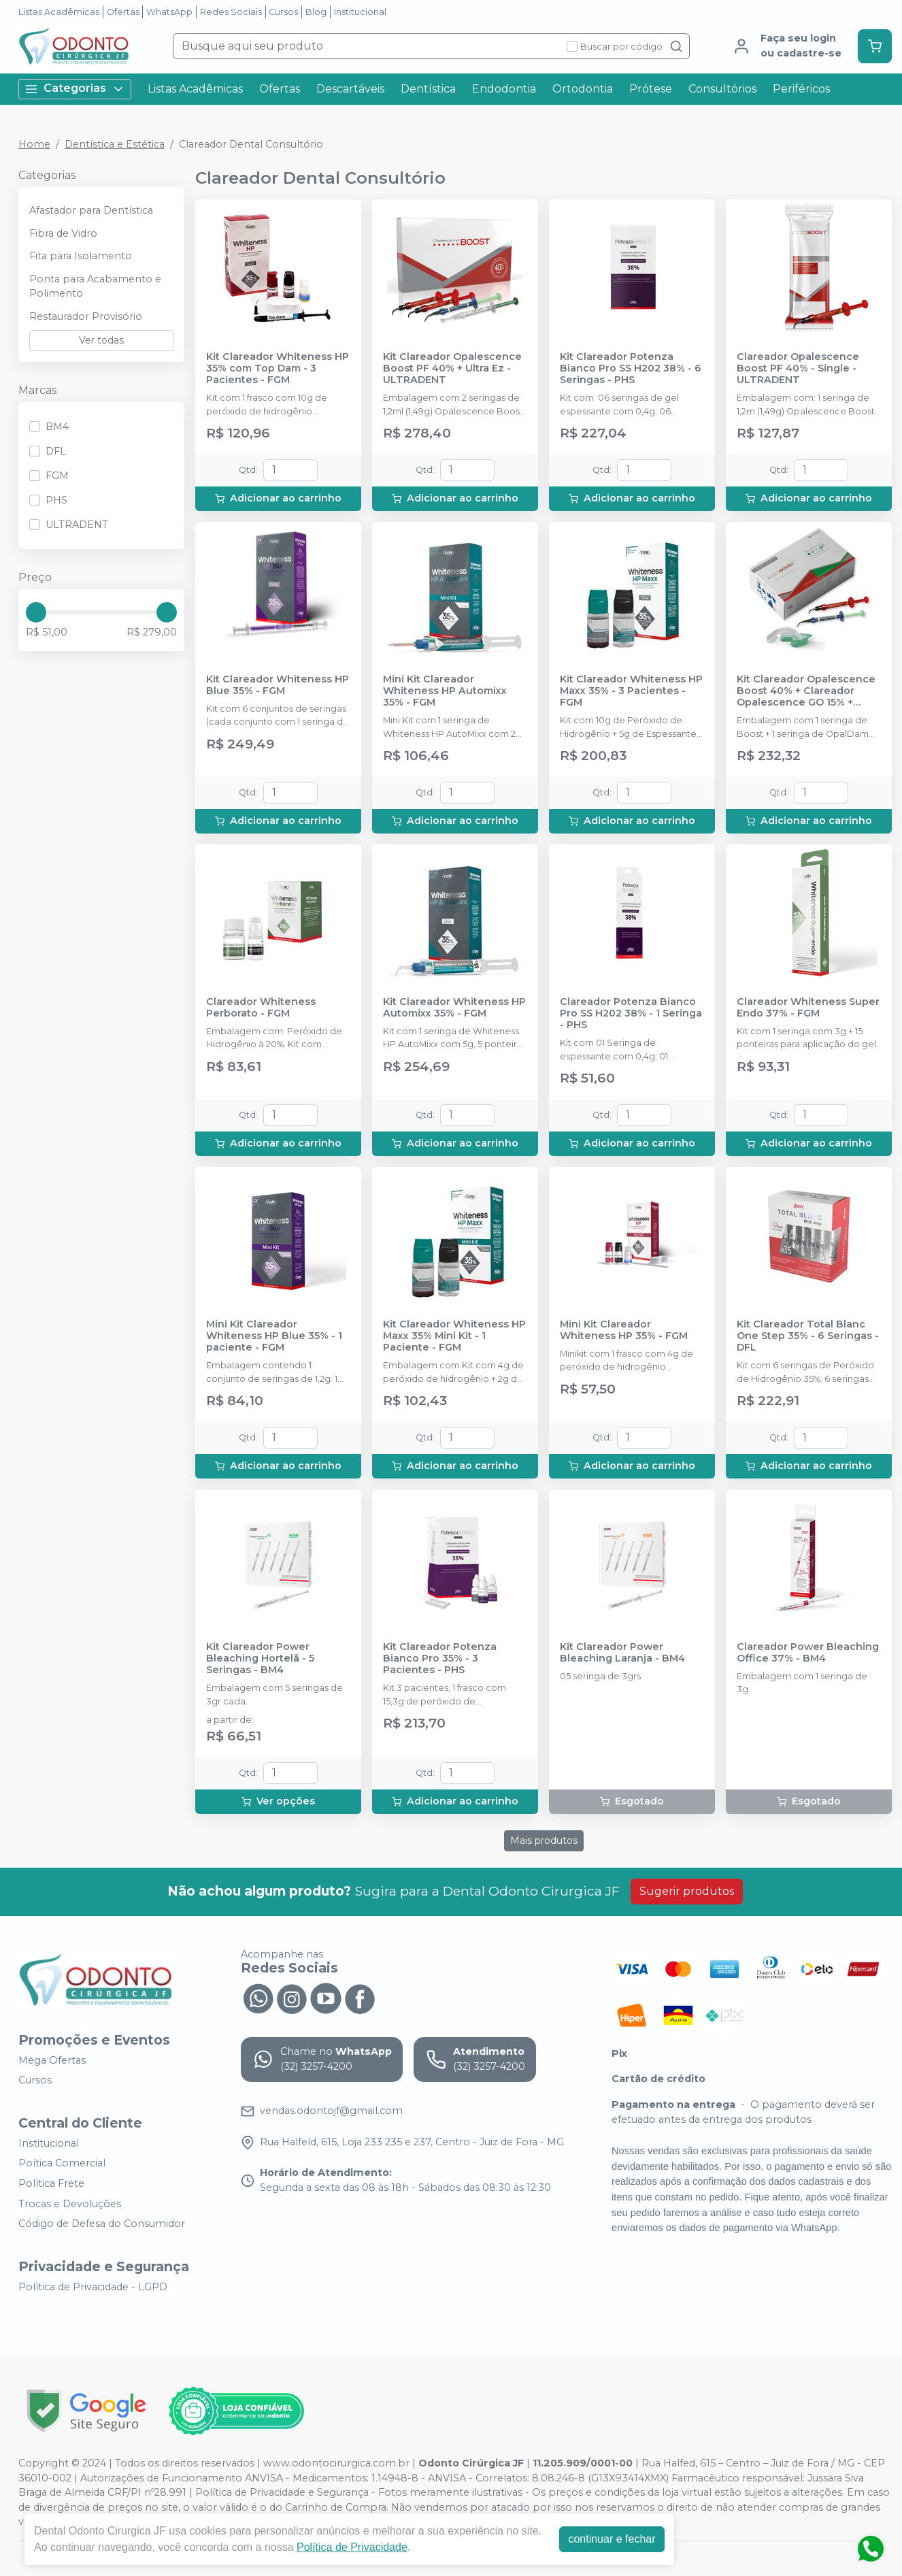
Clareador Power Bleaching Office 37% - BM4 (808, 1652)
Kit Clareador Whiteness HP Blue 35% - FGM (277, 685)
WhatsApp (169, 12)
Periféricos (801, 88)
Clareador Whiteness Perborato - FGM (261, 1007)
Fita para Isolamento (80, 256)
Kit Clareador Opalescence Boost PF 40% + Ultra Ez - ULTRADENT (452, 368)
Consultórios (722, 88)
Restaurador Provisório (85, 316)
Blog (316, 12)
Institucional (360, 12)
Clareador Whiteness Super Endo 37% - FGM (808, 1007)
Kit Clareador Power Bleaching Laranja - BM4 (622, 1652)
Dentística (428, 88)
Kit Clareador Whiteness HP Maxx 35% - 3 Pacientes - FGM (631, 691)
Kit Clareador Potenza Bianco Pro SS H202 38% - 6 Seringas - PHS (630, 368)
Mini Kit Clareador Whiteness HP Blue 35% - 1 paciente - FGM (274, 1336)
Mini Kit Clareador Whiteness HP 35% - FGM (624, 1330)
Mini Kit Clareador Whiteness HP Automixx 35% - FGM (445, 691)
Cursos (283, 12)
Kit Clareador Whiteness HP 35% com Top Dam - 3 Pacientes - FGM (277, 368)
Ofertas (123, 12)
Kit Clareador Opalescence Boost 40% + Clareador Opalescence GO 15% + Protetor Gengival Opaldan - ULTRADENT (809, 691)
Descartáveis (350, 88)
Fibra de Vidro (63, 233)
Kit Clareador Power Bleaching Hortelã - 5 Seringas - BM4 (260, 1659)
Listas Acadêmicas (58, 12)
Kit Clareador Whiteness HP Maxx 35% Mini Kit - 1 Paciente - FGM (454, 1336)
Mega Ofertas (52, 2060)
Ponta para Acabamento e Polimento (95, 286)
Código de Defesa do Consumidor (101, 2223)
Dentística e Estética (115, 144)
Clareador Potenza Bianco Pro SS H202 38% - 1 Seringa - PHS (631, 1013)
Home (34, 144)
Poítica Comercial (61, 2164)
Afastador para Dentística (91, 210)
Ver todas (101, 340)
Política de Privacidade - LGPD (92, 2287)
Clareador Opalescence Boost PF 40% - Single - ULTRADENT (798, 368)
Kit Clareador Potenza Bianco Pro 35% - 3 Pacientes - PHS (440, 1659)
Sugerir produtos (686, 1891)
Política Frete (51, 2183)
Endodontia (504, 88)
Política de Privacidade (352, 2547)
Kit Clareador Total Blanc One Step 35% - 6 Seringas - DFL (808, 1336)
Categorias (74, 89)
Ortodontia (582, 88)
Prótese (650, 88)
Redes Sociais (231, 12)
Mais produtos (544, 1840)
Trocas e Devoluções (69, 2204)
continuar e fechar (611, 2539)
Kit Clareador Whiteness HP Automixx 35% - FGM (454, 1007)
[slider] (36, 612)
